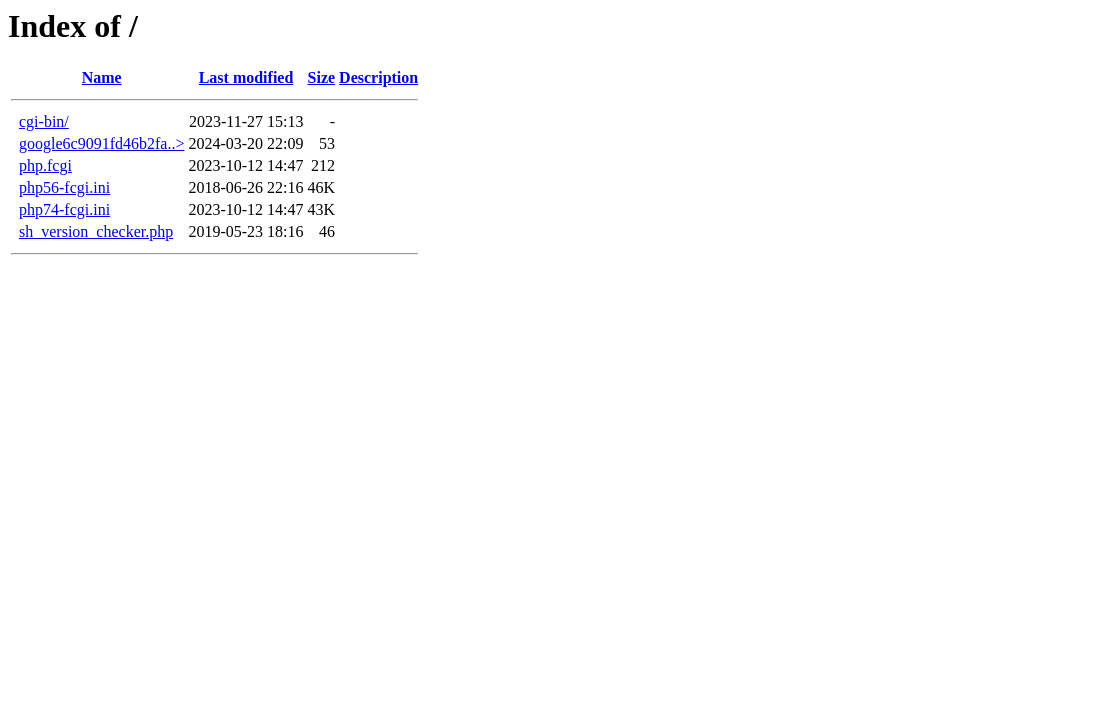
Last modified (246, 77)
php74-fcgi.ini (64, 209)
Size (322, 77)
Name (102, 77)
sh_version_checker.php (96, 231)
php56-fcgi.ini (64, 187)
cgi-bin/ (44, 121)
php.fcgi (45, 165)
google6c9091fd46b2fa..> (101, 143)
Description (378, 77)
